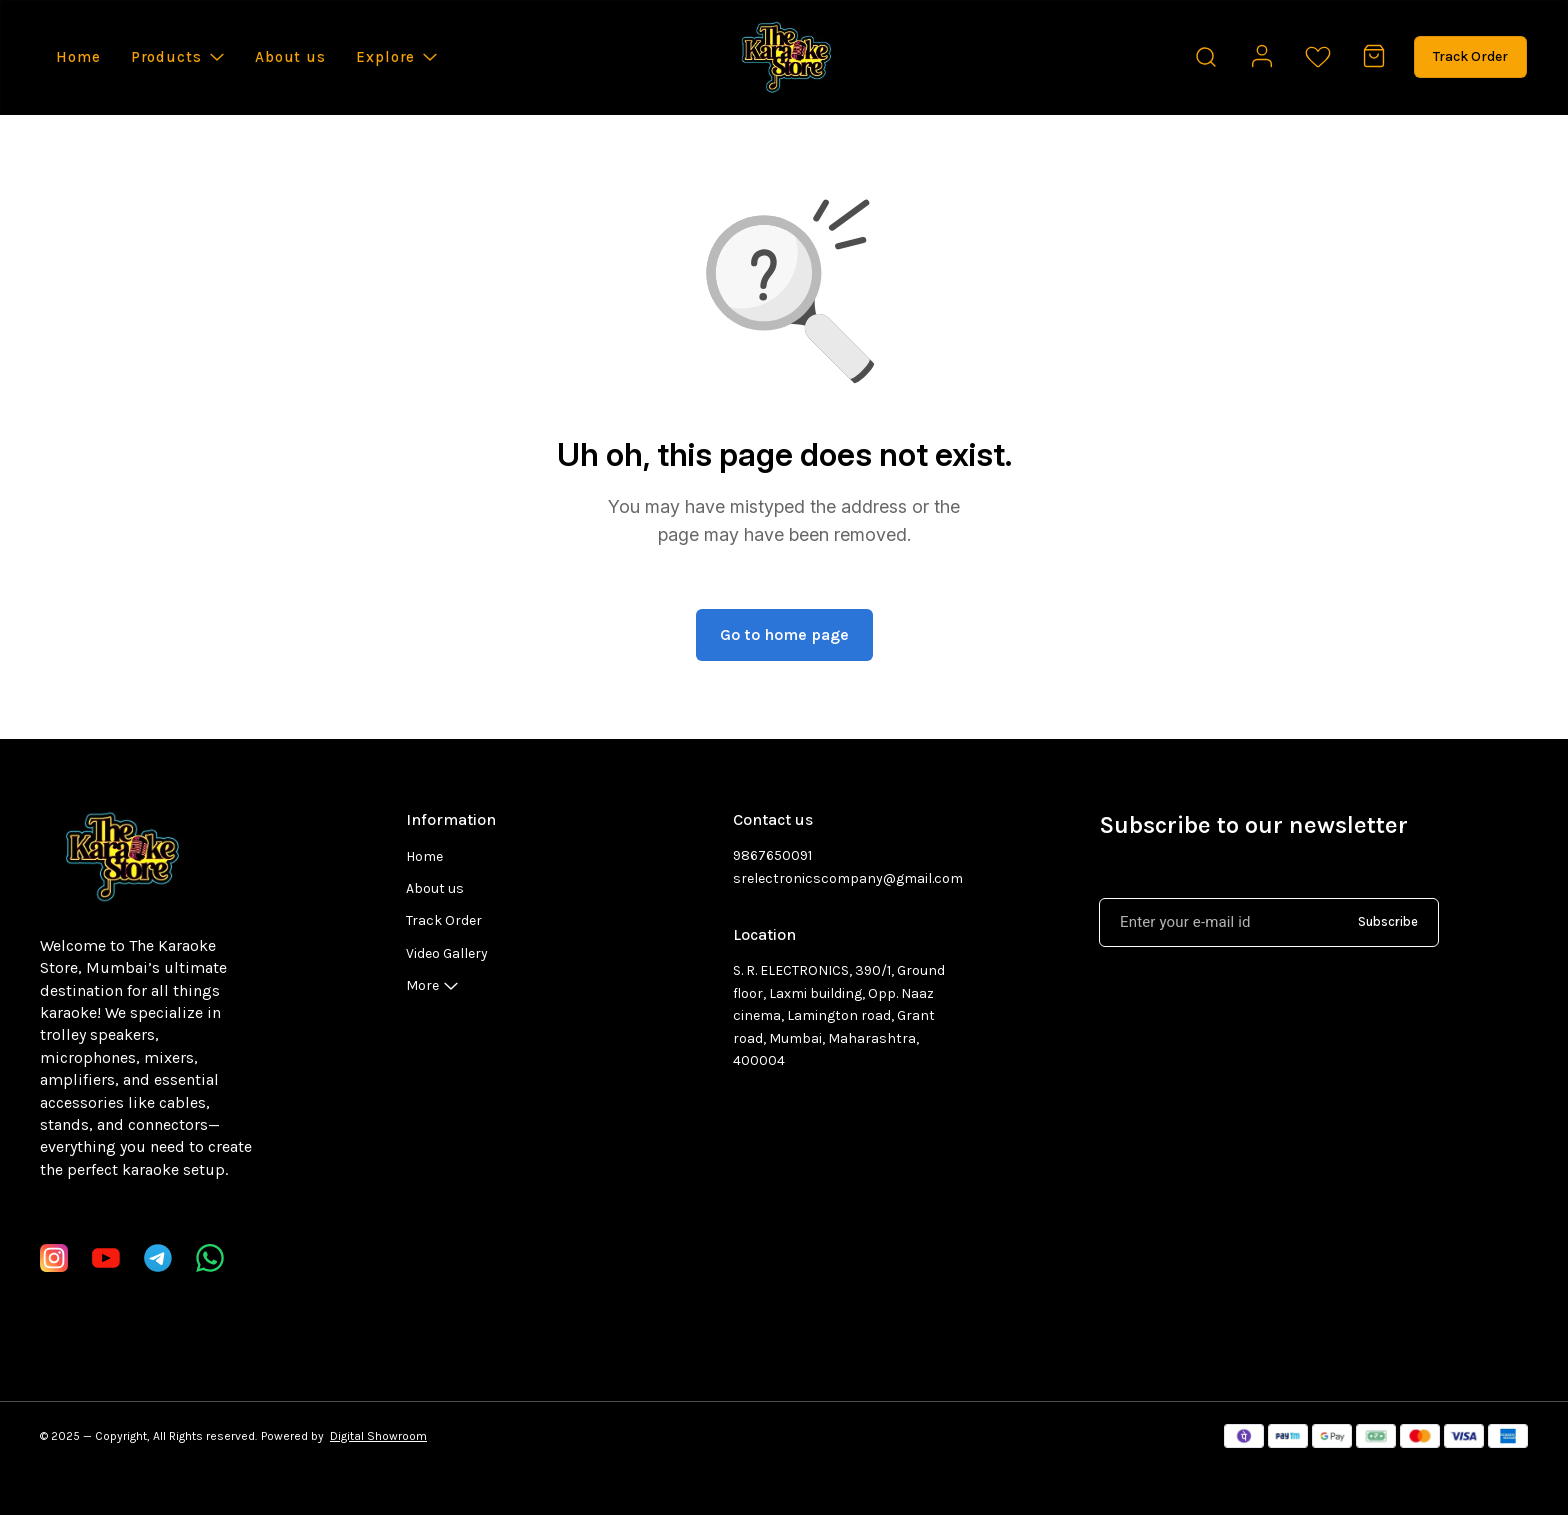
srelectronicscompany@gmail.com (843, 878)
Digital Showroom (378, 1436)
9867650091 (772, 855)
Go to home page (784, 634)
